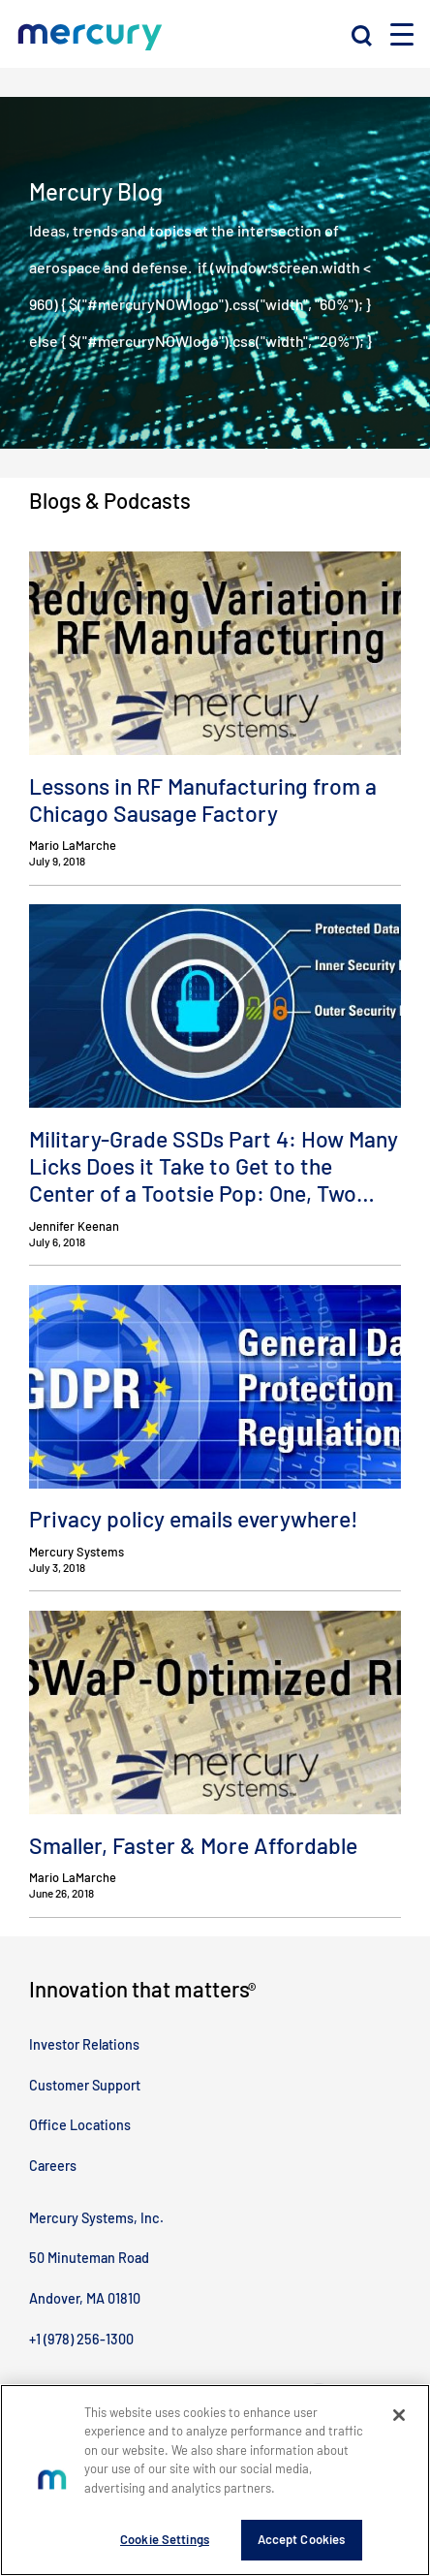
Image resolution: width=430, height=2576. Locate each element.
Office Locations (80, 2125)
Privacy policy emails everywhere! (193, 1518)
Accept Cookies (302, 2540)
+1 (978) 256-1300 (81, 2339)
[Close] (399, 2415)
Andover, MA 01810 (84, 2298)
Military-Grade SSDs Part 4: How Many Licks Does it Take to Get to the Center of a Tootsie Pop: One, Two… (213, 1166)
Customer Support (84, 2085)
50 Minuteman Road (89, 2257)
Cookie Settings (164, 2540)
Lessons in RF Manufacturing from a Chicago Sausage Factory (203, 799)
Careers (53, 2165)
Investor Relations (84, 2044)
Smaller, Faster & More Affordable (193, 1845)
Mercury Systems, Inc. (96, 2218)
